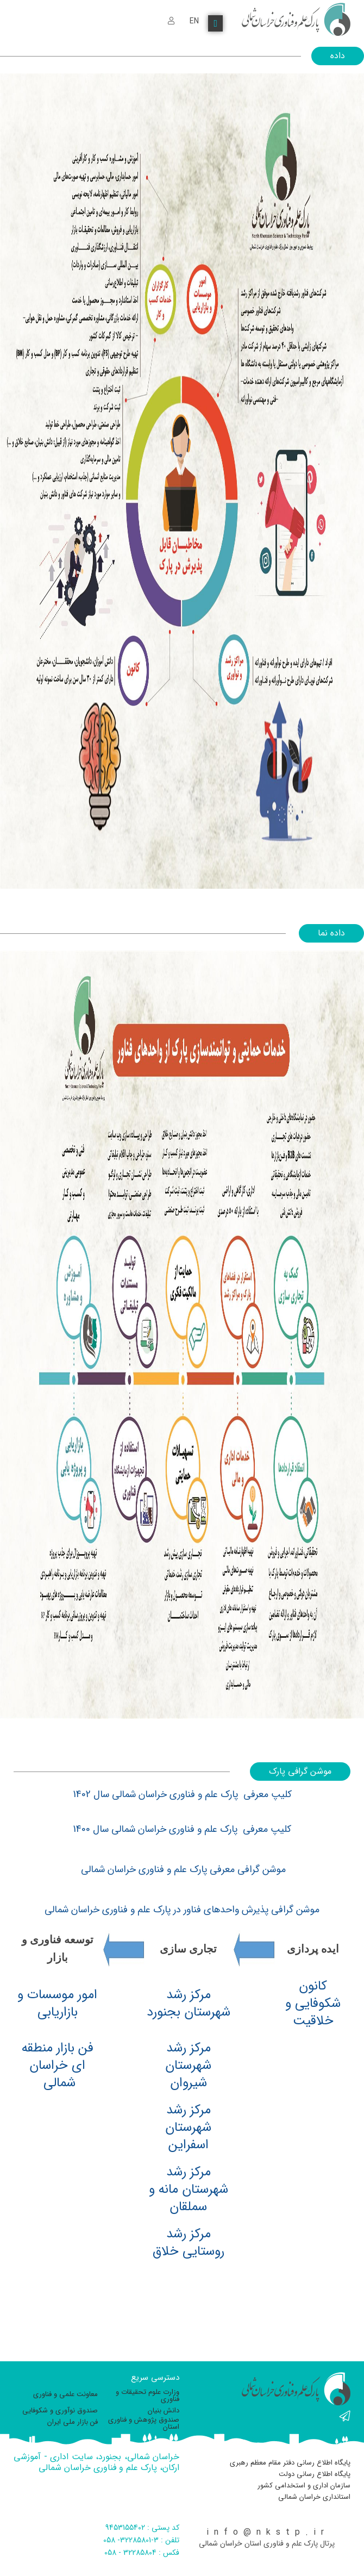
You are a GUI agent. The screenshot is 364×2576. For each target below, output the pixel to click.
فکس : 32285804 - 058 (141, 2553)
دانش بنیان (163, 2410)
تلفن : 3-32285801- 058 (141, 2540)
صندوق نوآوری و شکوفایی (60, 2410)
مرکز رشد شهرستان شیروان (188, 2065)
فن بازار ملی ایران (72, 2421)
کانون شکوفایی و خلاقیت (313, 2003)
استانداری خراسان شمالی (314, 2496)
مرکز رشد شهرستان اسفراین (188, 2127)
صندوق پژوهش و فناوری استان (143, 2423)
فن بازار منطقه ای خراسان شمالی (57, 2065)
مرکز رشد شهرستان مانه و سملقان (188, 2189)
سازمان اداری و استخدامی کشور (304, 2485)
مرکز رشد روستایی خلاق (188, 2243)
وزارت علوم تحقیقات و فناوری (147, 2395)
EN (194, 21)
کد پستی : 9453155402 (142, 2528)
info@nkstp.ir (267, 2532)
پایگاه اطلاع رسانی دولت (314, 2474)
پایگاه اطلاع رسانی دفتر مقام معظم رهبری (290, 2462)
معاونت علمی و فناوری (65, 2394)
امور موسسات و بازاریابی (57, 2004)
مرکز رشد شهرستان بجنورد (188, 2004)
